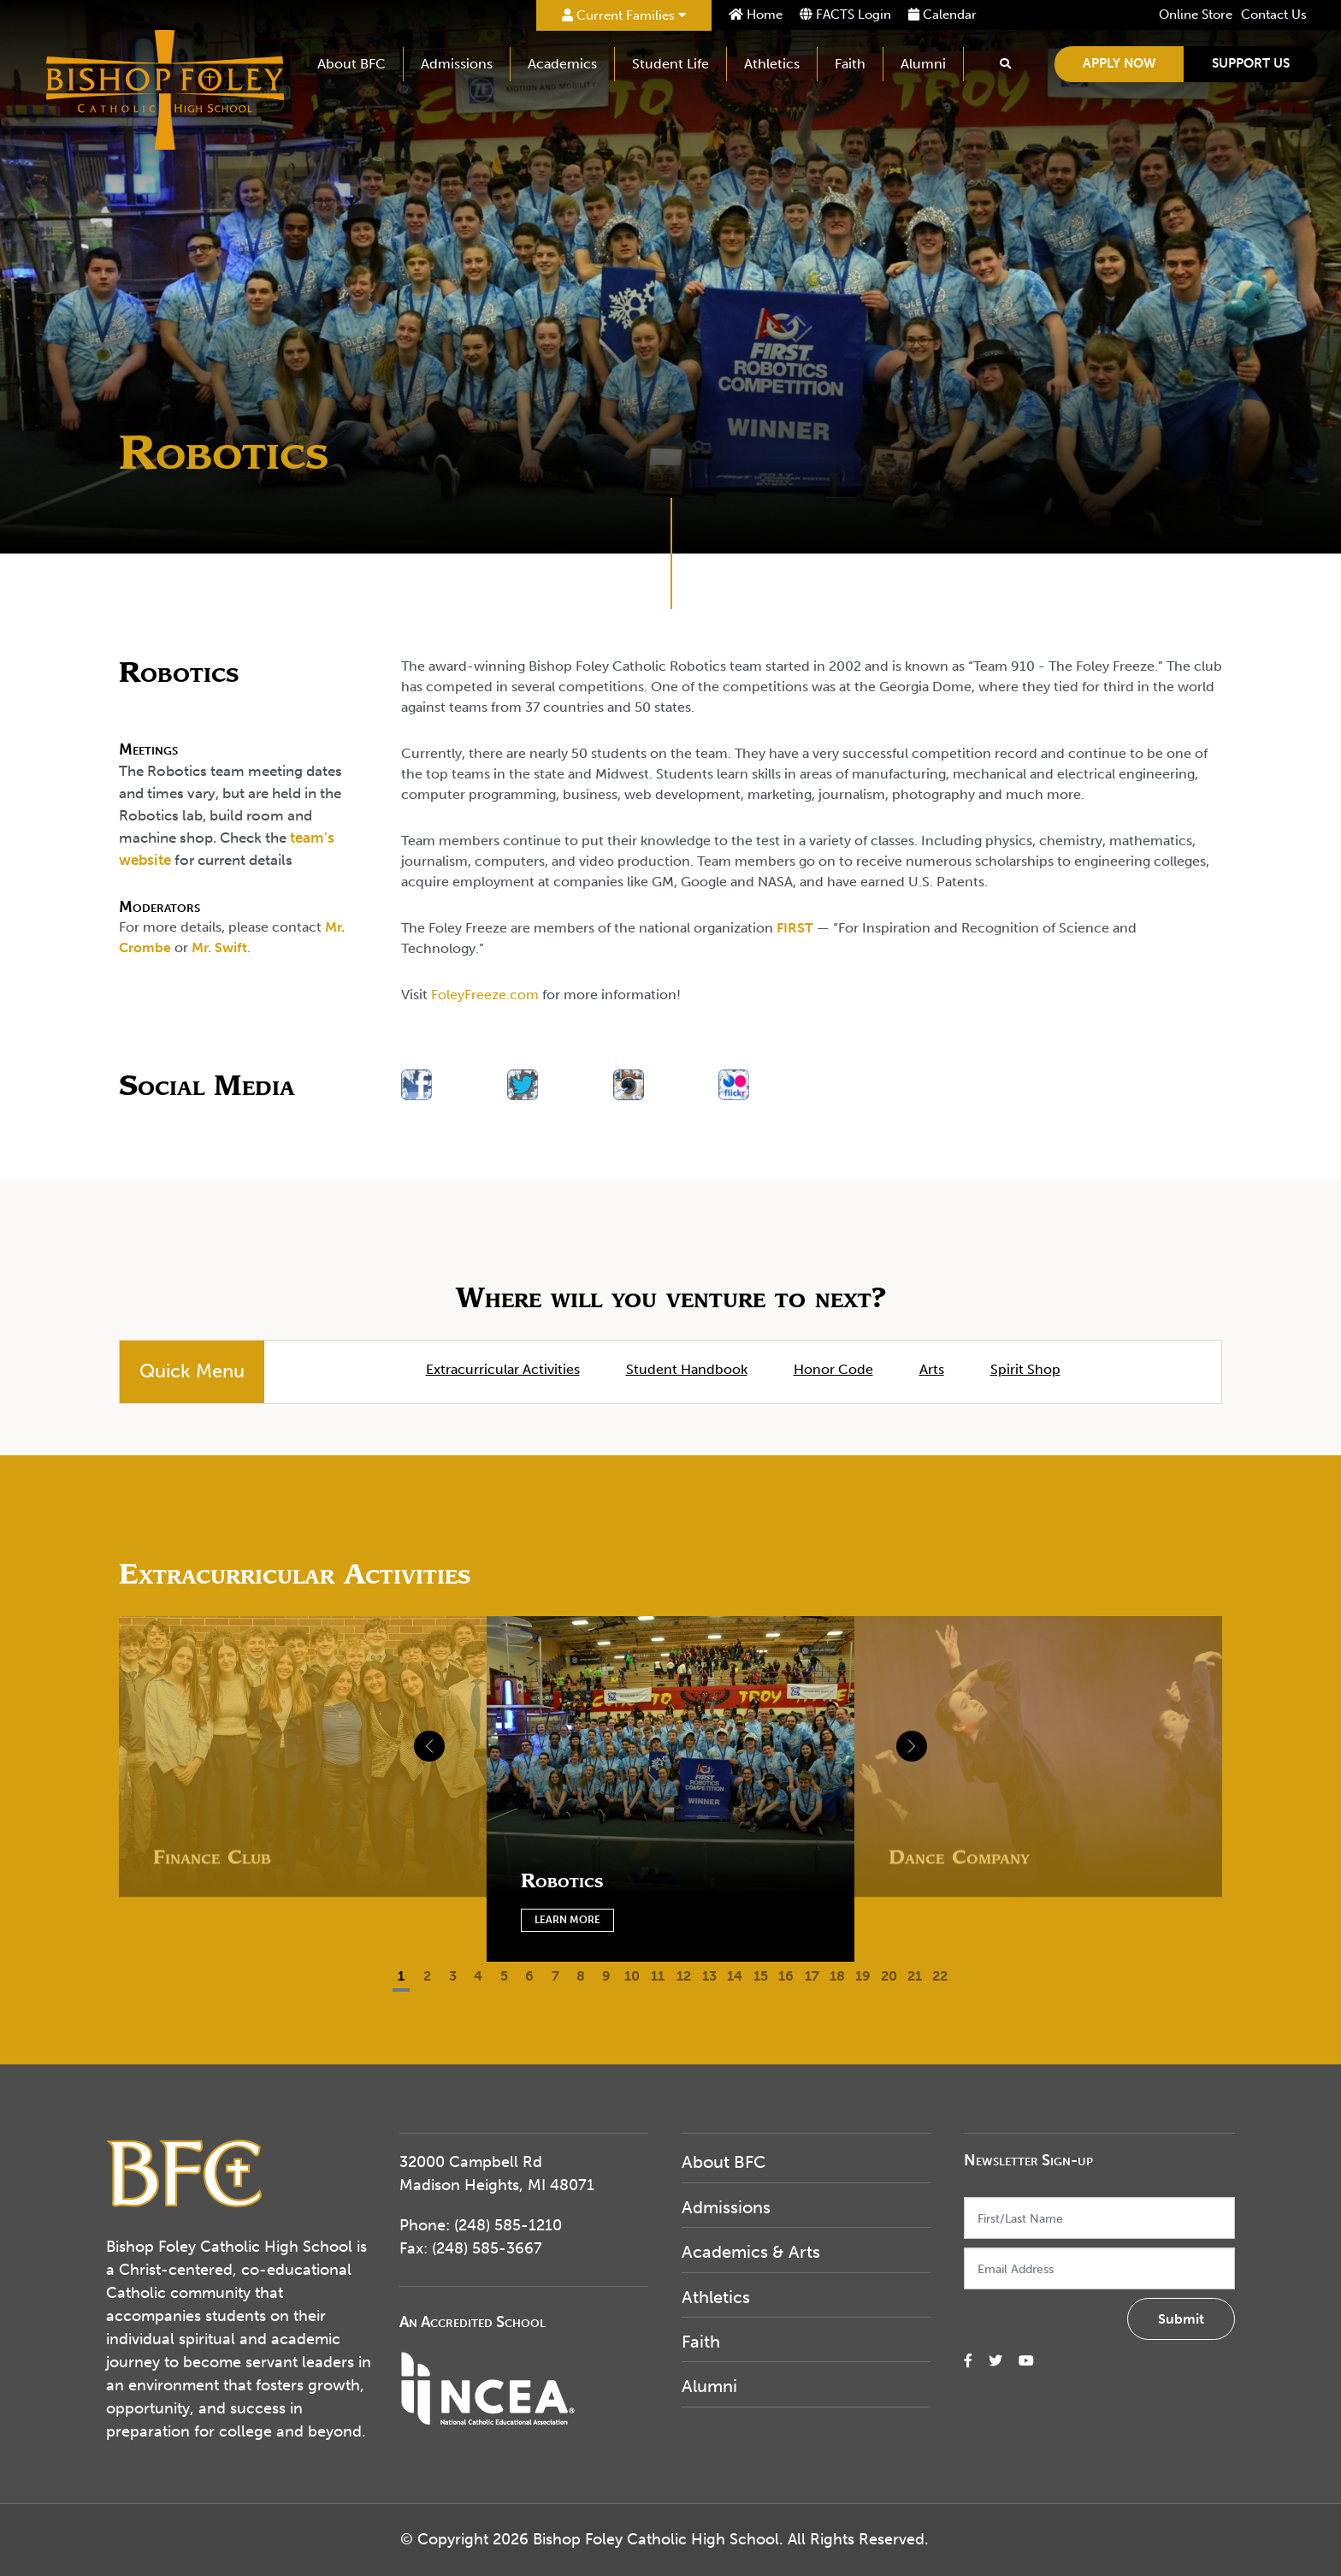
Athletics (772, 64)
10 (632, 1976)
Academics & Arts (751, 2251)
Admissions (457, 64)
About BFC (352, 64)
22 (940, 1976)
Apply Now (1120, 63)
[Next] (847, 1737)
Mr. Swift (219, 947)
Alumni (924, 64)
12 (683, 1976)
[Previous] (493, 1737)
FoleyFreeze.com (485, 994)
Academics (563, 64)
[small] (968, 2361)
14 (734, 1976)
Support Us (1252, 63)
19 (863, 1976)
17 (812, 1976)
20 (889, 1976)
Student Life (671, 64)
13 (709, 1976)
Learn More (567, 1920)
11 (658, 1976)
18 (837, 1976)
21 (914, 1976)
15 (760, 1976)
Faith (851, 64)
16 (786, 1976)
